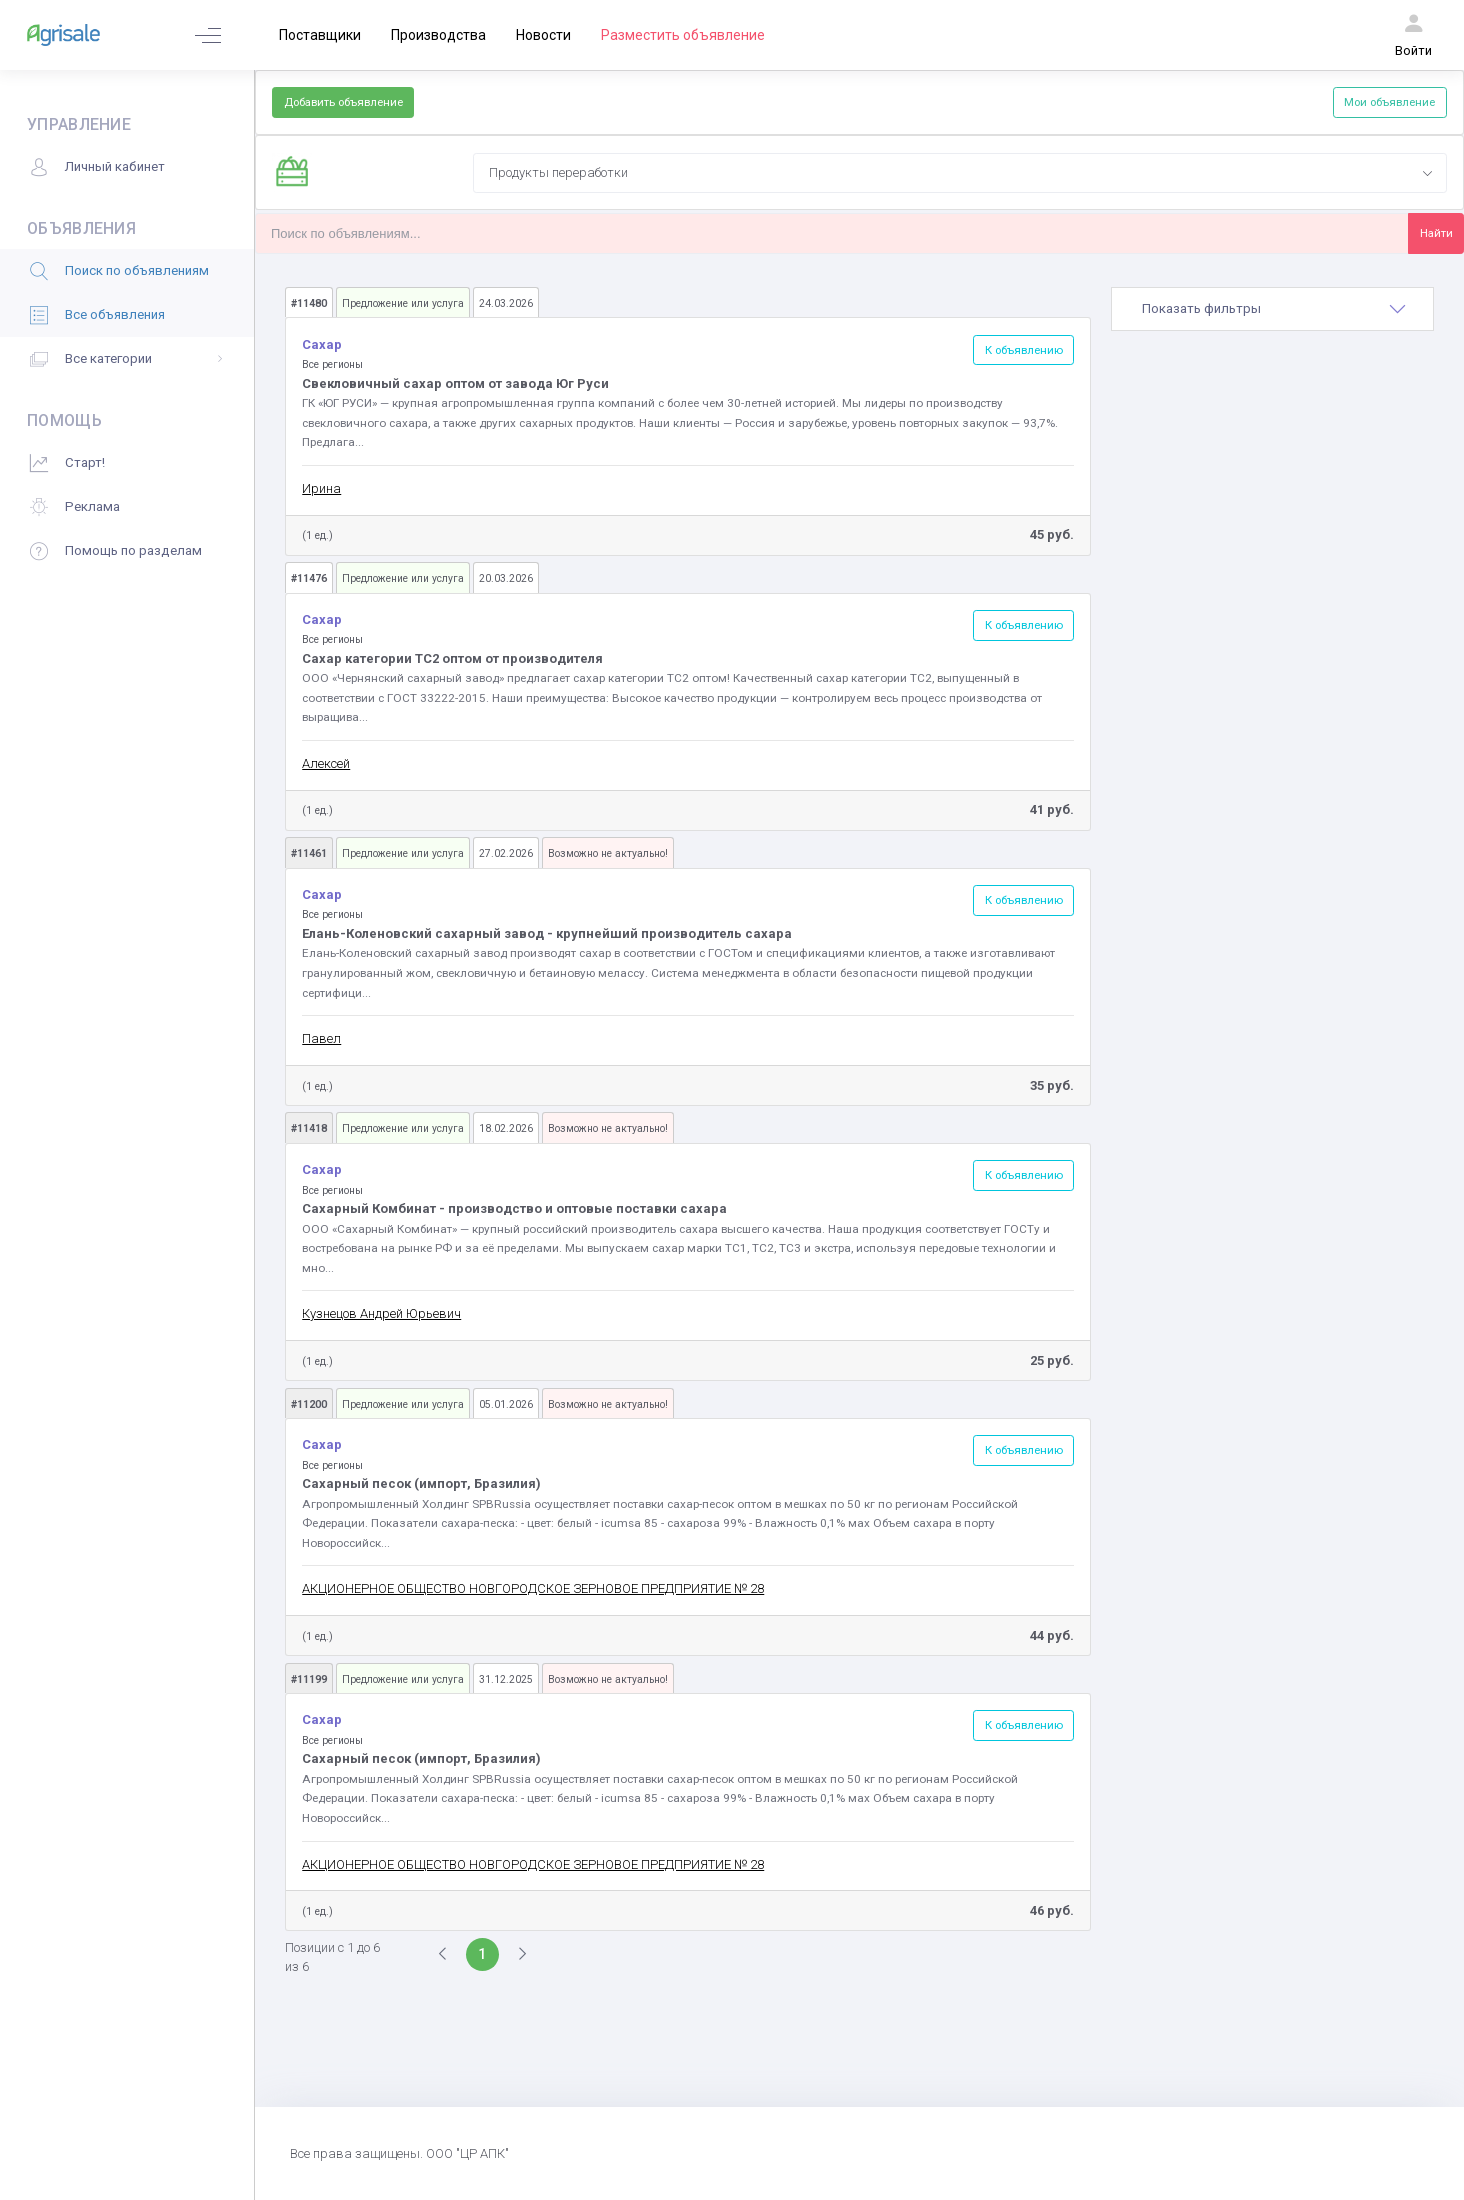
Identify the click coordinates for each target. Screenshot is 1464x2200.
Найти (1436, 233)
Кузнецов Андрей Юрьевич (381, 1313)
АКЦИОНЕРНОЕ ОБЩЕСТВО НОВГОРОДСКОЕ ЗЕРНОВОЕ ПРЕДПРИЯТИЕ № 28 (533, 1588)
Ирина (321, 488)
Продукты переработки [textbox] (558, 172)
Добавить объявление (343, 102)
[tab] (1272, 309)
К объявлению (1024, 350)
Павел (321, 1038)
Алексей (326, 763)
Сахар (323, 344)
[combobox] (960, 173)
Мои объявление (1389, 102)
